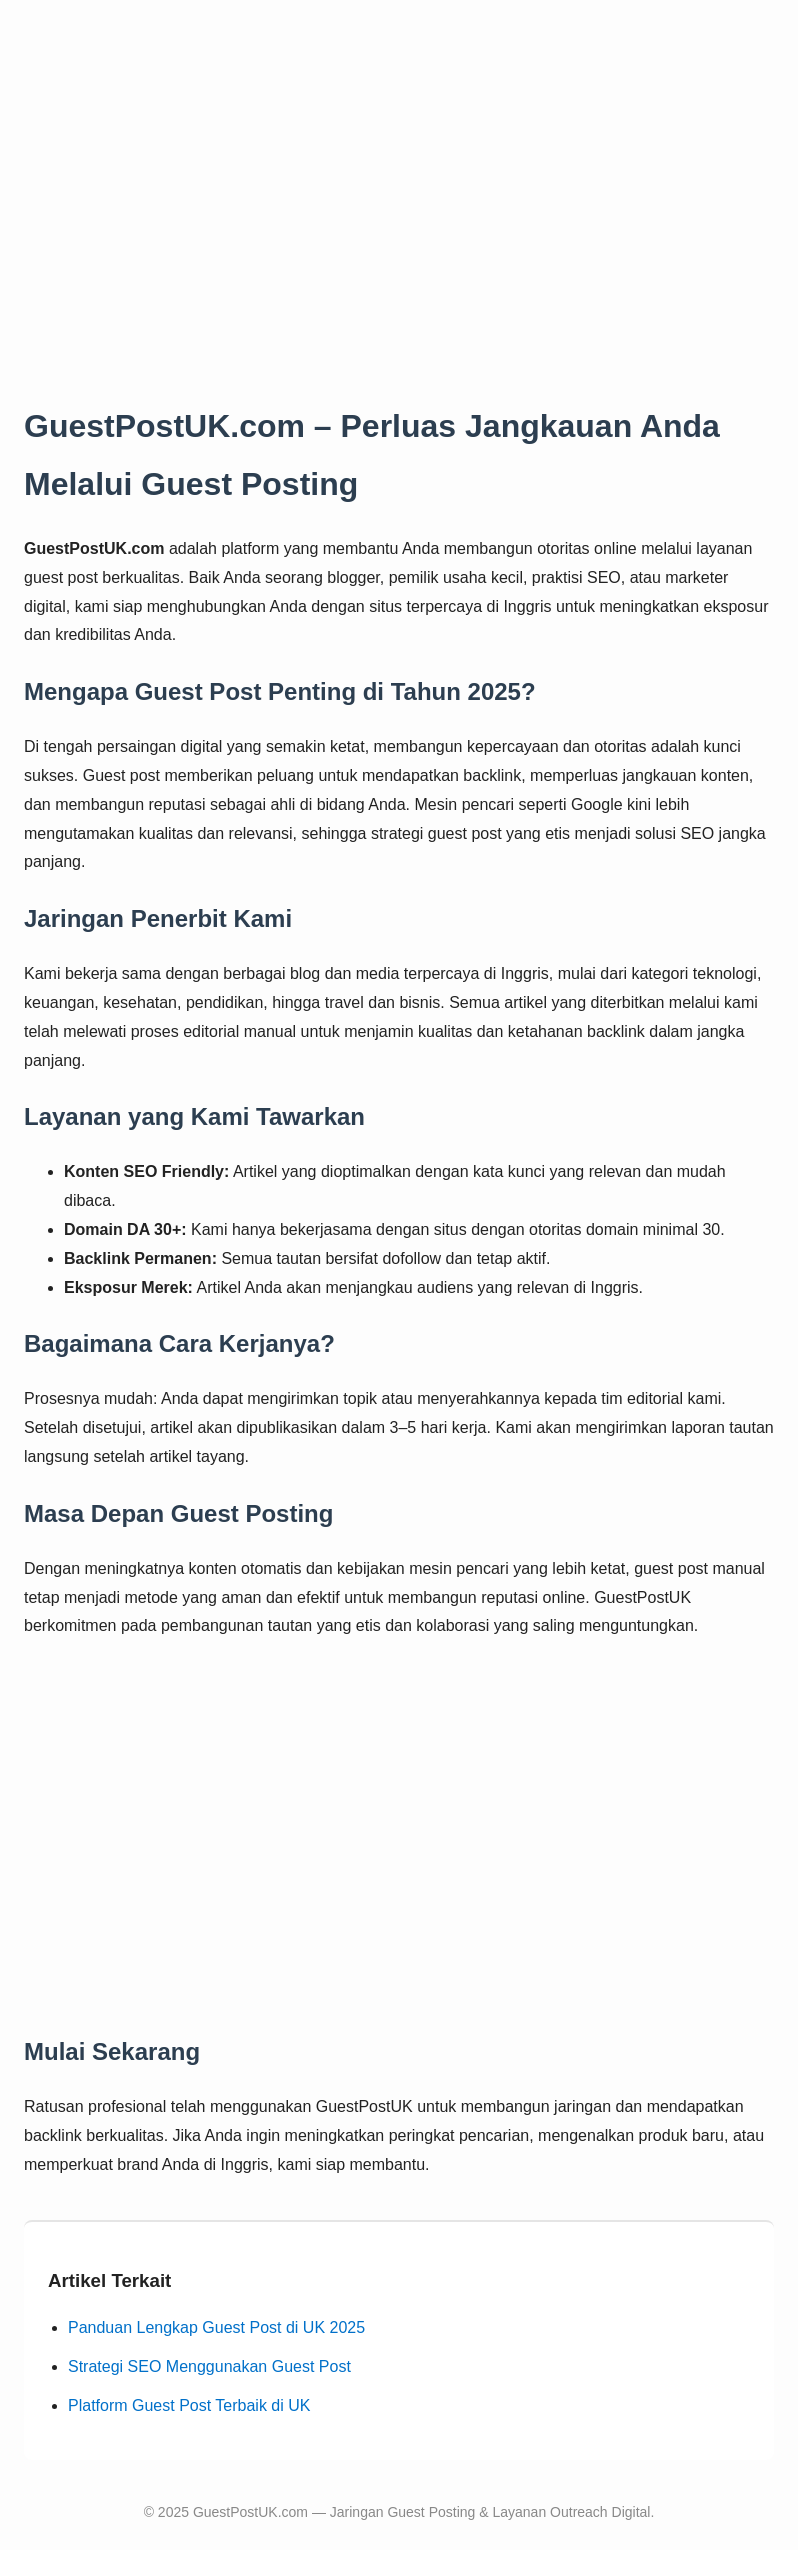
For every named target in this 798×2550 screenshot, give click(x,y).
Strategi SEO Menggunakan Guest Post (209, 2366)
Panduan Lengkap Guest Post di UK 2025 (216, 2327)
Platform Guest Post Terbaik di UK (189, 2405)
